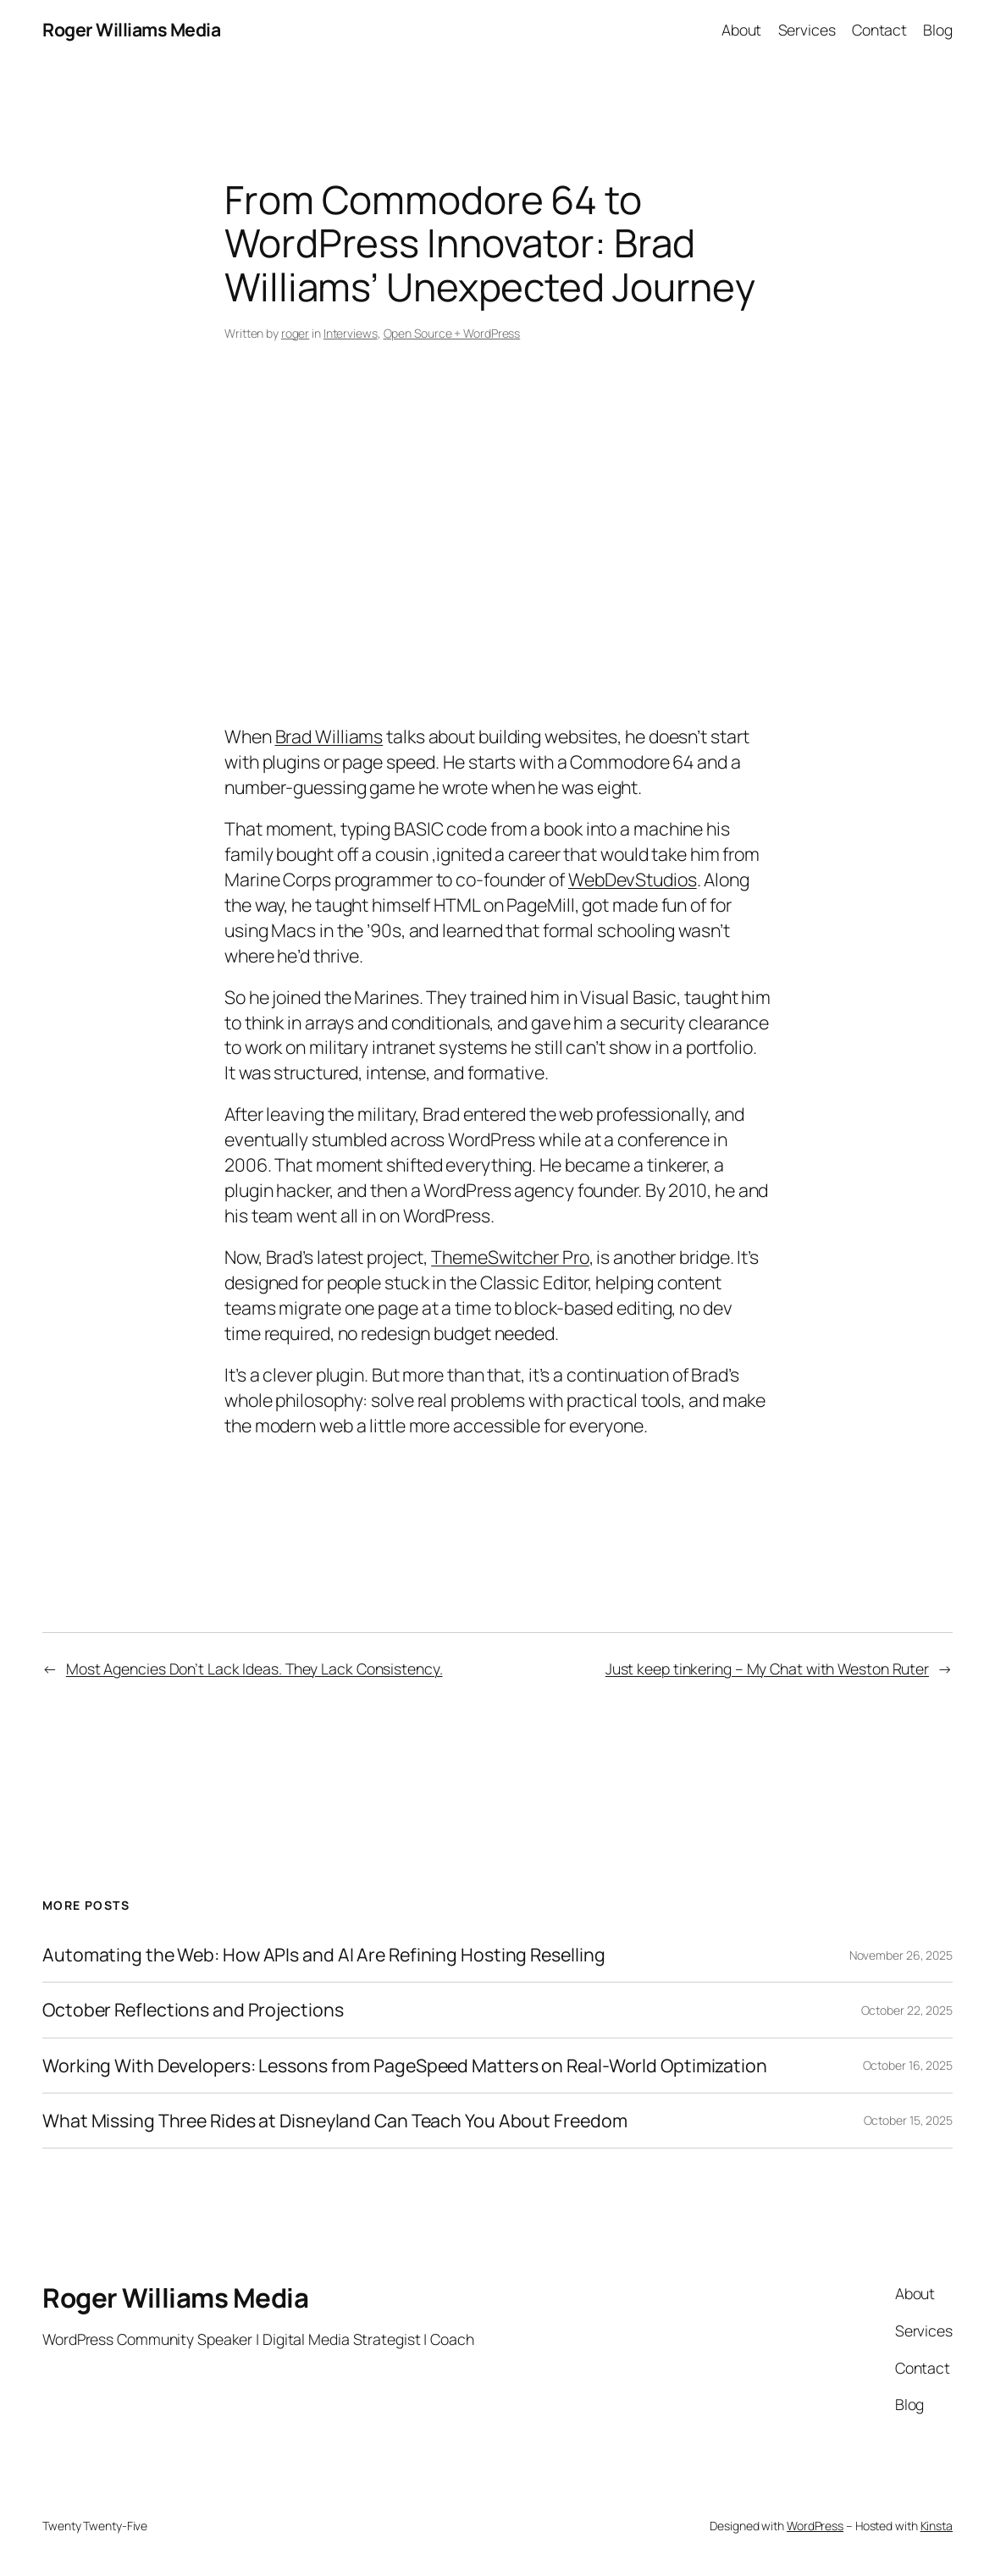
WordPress (815, 2526)
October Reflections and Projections (193, 2010)
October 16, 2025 (908, 2065)
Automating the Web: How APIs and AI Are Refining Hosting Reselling (323, 1954)
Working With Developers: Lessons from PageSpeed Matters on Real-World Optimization (404, 2065)
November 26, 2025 (901, 1955)
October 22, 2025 (907, 2010)
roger (295, 333)
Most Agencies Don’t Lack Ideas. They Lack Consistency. (254, 1668)
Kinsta (936, 2526)
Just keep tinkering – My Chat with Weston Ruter (767, 1668)
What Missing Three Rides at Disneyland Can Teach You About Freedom (334, 2120)
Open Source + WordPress (452, 333)
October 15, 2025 (908, 2120)
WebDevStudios (632, 879)
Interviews (350, 333)
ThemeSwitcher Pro (510, 1256)
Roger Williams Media (131, 29)
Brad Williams (329, 736)
